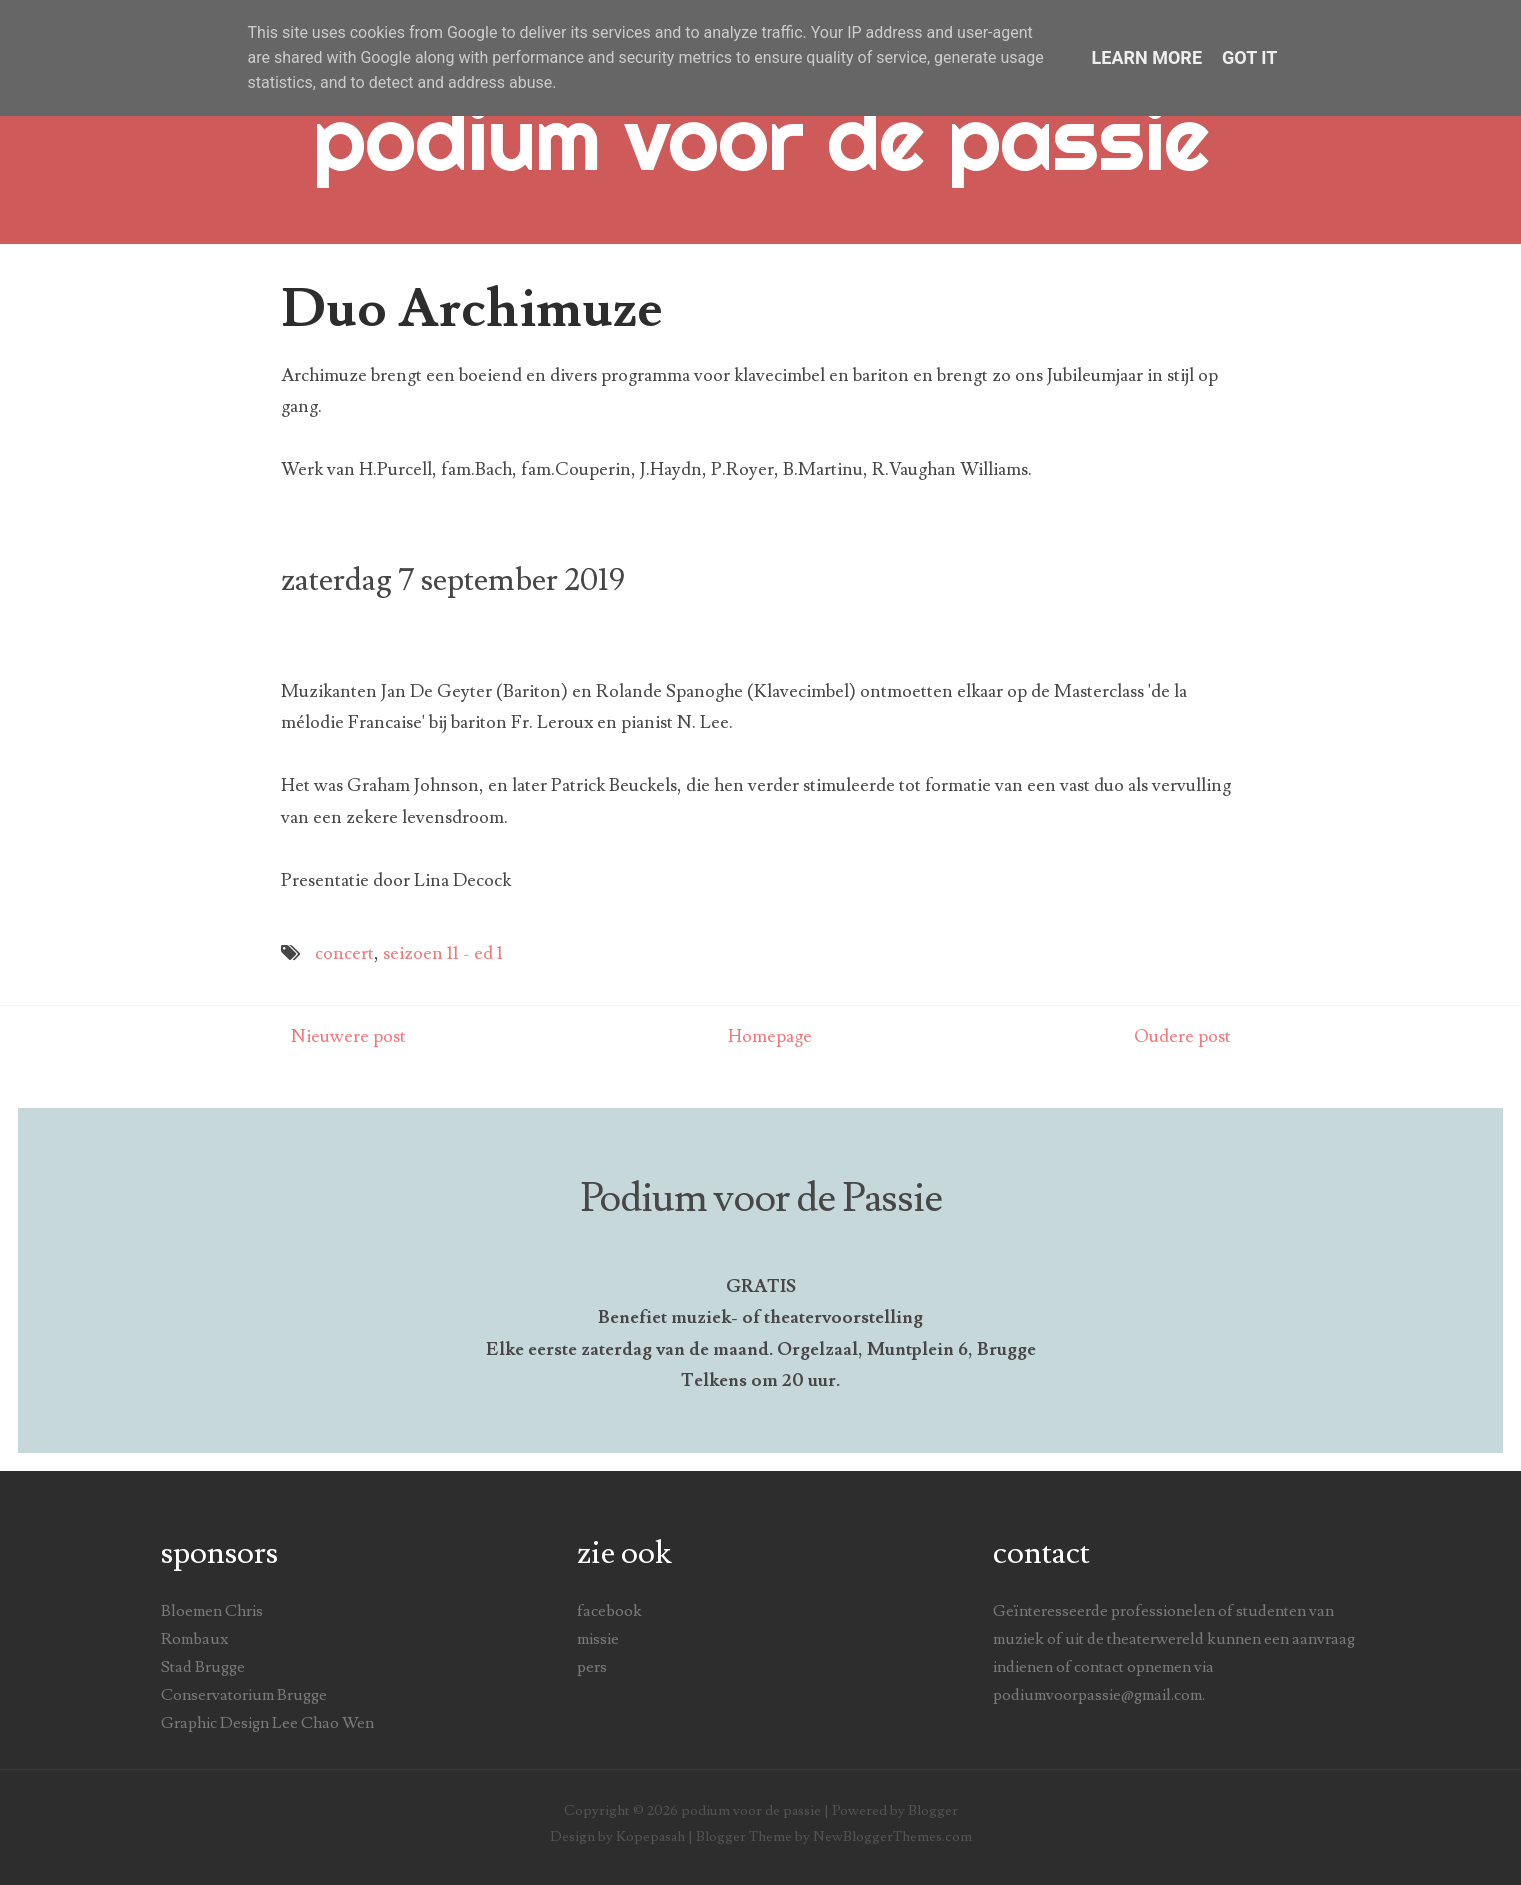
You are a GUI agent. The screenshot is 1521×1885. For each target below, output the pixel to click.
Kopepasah (650, 1836)
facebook (609, 1611)
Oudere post (1182, 1036)
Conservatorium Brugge (244, 1695)
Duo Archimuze (472, 309)
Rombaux (194, 1639)
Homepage (770, 1036)
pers (592, 1667)
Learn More (1147, 57)
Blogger (933, 1810)
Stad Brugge (203, 1667)
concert (344, 953)
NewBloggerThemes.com (892, 1836)
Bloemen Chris (212, 1611)
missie (598, 1639)
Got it (1249, 57)
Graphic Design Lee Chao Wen (267, 1723)
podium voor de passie (761, 138)
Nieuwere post (348, 1036)
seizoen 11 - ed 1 (443, 953)
